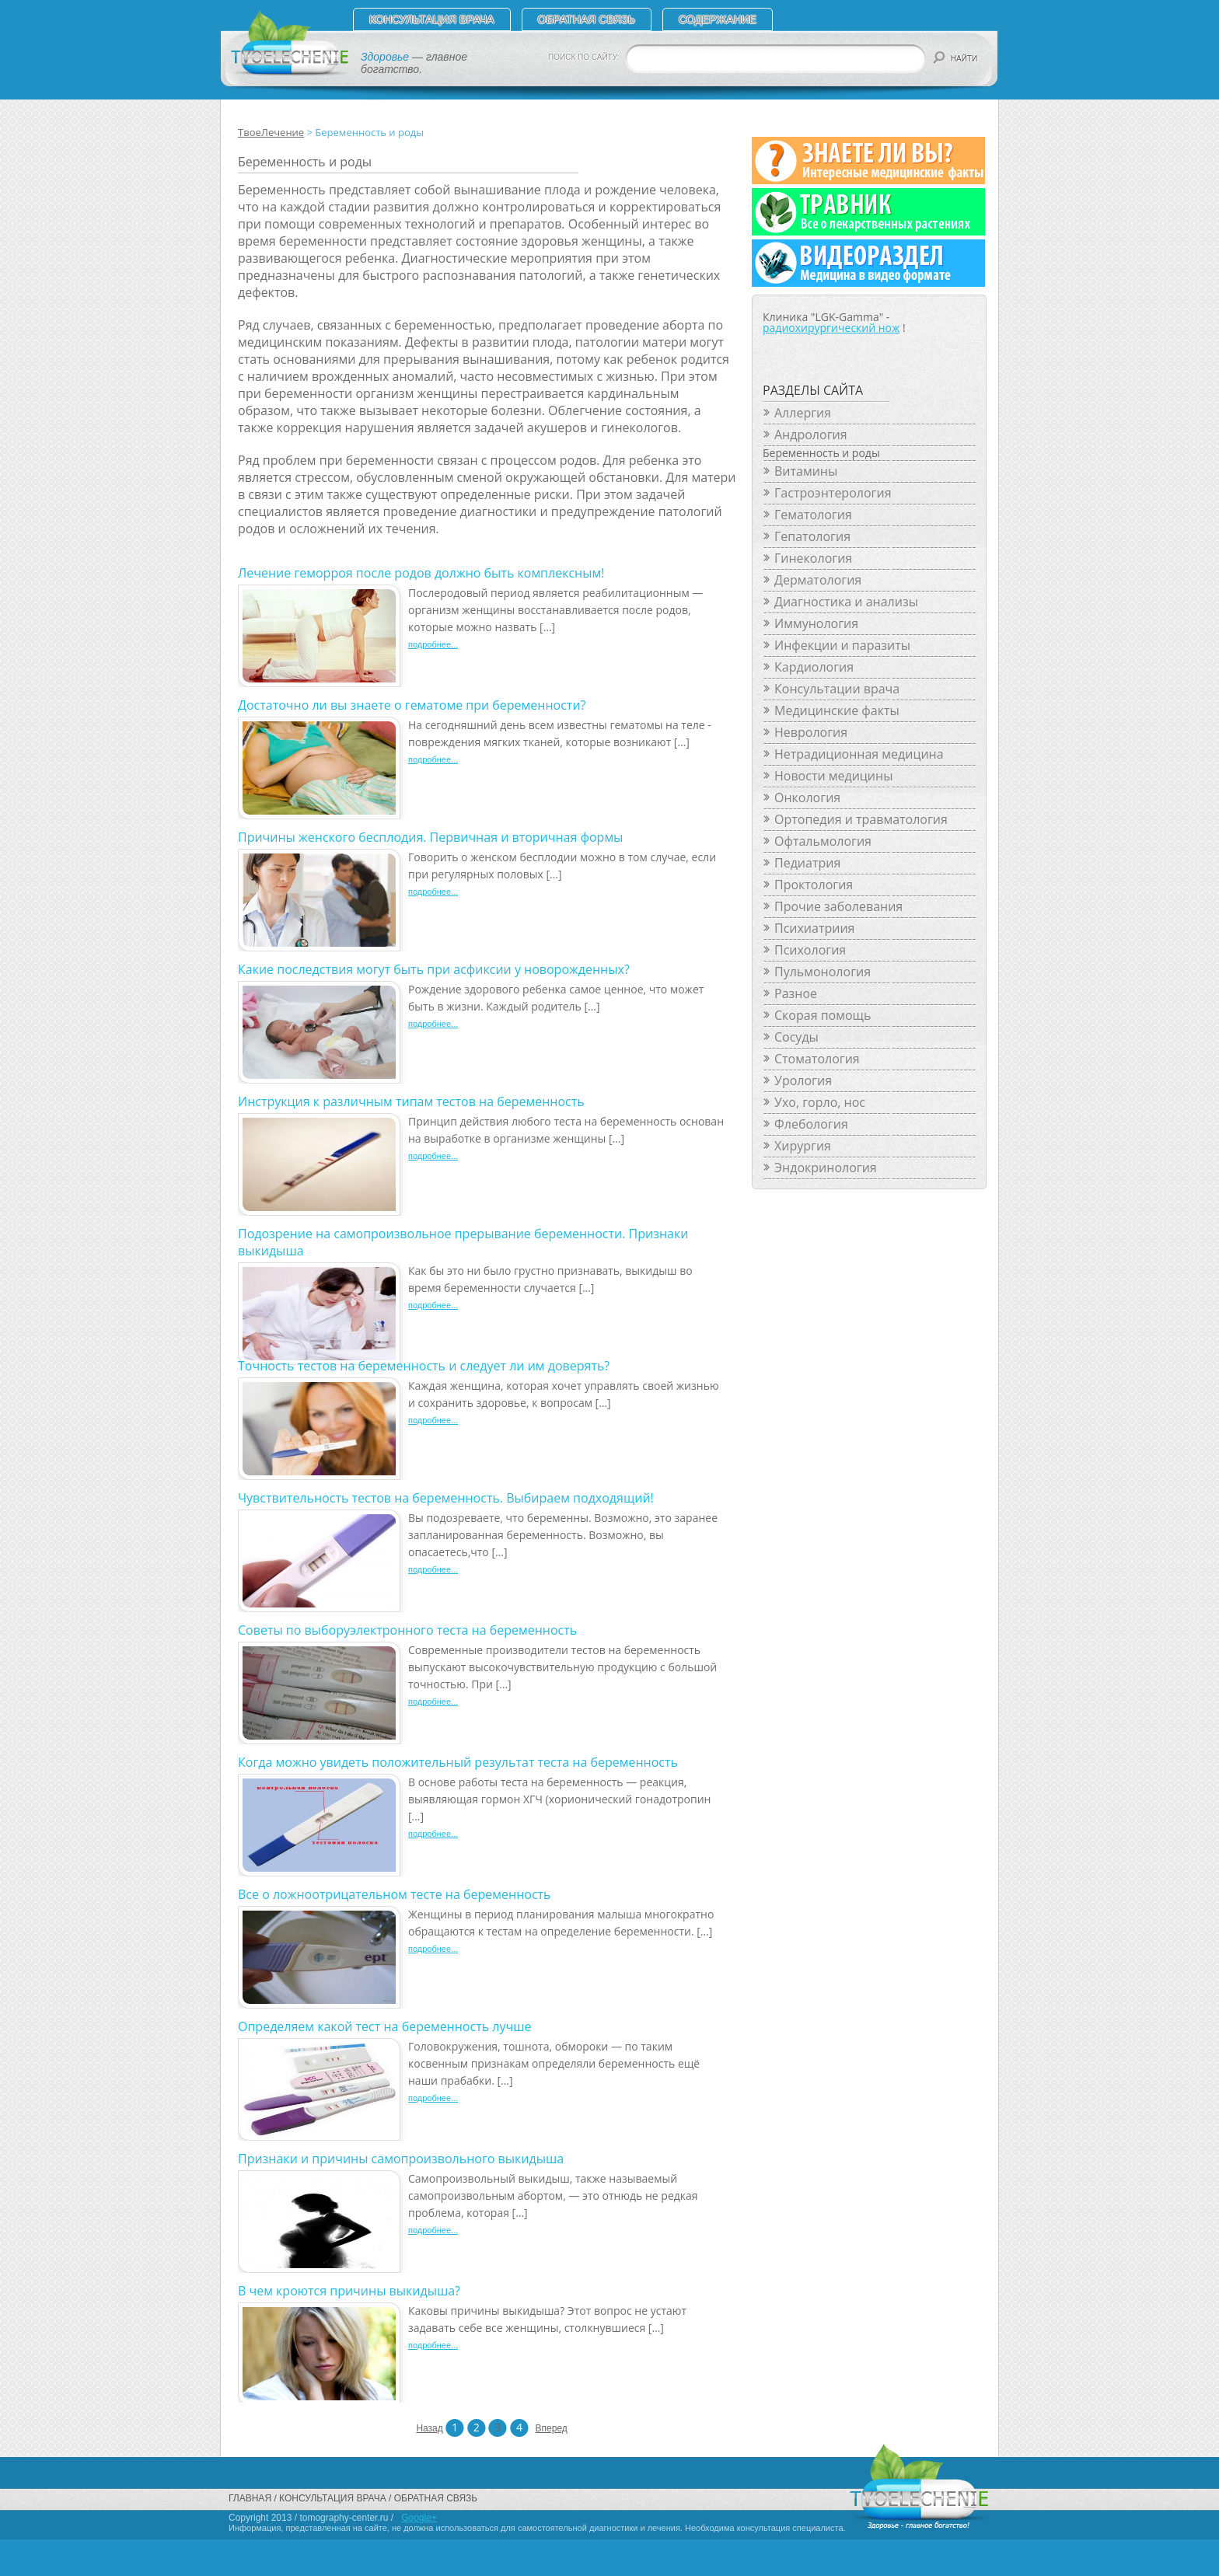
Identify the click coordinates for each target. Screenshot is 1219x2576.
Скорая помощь (822, 1015)
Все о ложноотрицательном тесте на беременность (394, 1894)
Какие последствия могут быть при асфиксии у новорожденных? (434, 969)
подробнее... (433, 644)
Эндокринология (825, 1167)
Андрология (810, 434)
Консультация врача (431, 19)
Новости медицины (833, 775)
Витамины (805, 471)
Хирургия (802, 1145)
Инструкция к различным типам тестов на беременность (411, 1101)
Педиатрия (807, 862)
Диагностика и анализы (846, 601)
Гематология (813, 514)
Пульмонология (822, 971)
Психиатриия (814, 928)
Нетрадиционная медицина (859, 754)
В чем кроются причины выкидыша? (349, 2290)
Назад (425, 2428)
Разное (795, 993)
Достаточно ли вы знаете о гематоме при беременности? (411, 705)
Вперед (545, 2428)
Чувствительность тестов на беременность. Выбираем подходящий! (446, 1497)
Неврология (810, 732)
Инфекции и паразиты (842, 645)
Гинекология (813, 558)
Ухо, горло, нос (819, 1102)
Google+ (419, 2517)
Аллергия (802, 412)
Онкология (807, 797)
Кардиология (814, 666)
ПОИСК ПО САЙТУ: (584, 57)
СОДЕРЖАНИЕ (717, 19)
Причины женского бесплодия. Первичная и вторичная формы (430, 837)
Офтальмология (822, 841)
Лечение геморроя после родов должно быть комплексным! (421, 572)
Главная (250, 2498)
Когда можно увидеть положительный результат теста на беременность (458, 1762)
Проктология (813, 884)
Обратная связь (586, 19)
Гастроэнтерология (832, 492)
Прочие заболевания (838, 906)
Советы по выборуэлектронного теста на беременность (407, 1630)
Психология (810, 949)
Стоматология (817, 1058)
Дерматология (817, 579)
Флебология (811, 1124)
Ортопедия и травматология (861, 819)
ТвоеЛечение (271, 132)
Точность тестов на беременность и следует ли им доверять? (424, 1365)
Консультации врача (836, 688)
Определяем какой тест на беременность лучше (384, 2026)
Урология (803, 1080)
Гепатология (812, 536)
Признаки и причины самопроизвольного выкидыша (401, 2158)
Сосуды (796, 1036)
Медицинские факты (836, 710)
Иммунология (816, 623)
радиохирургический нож (831, 327)
